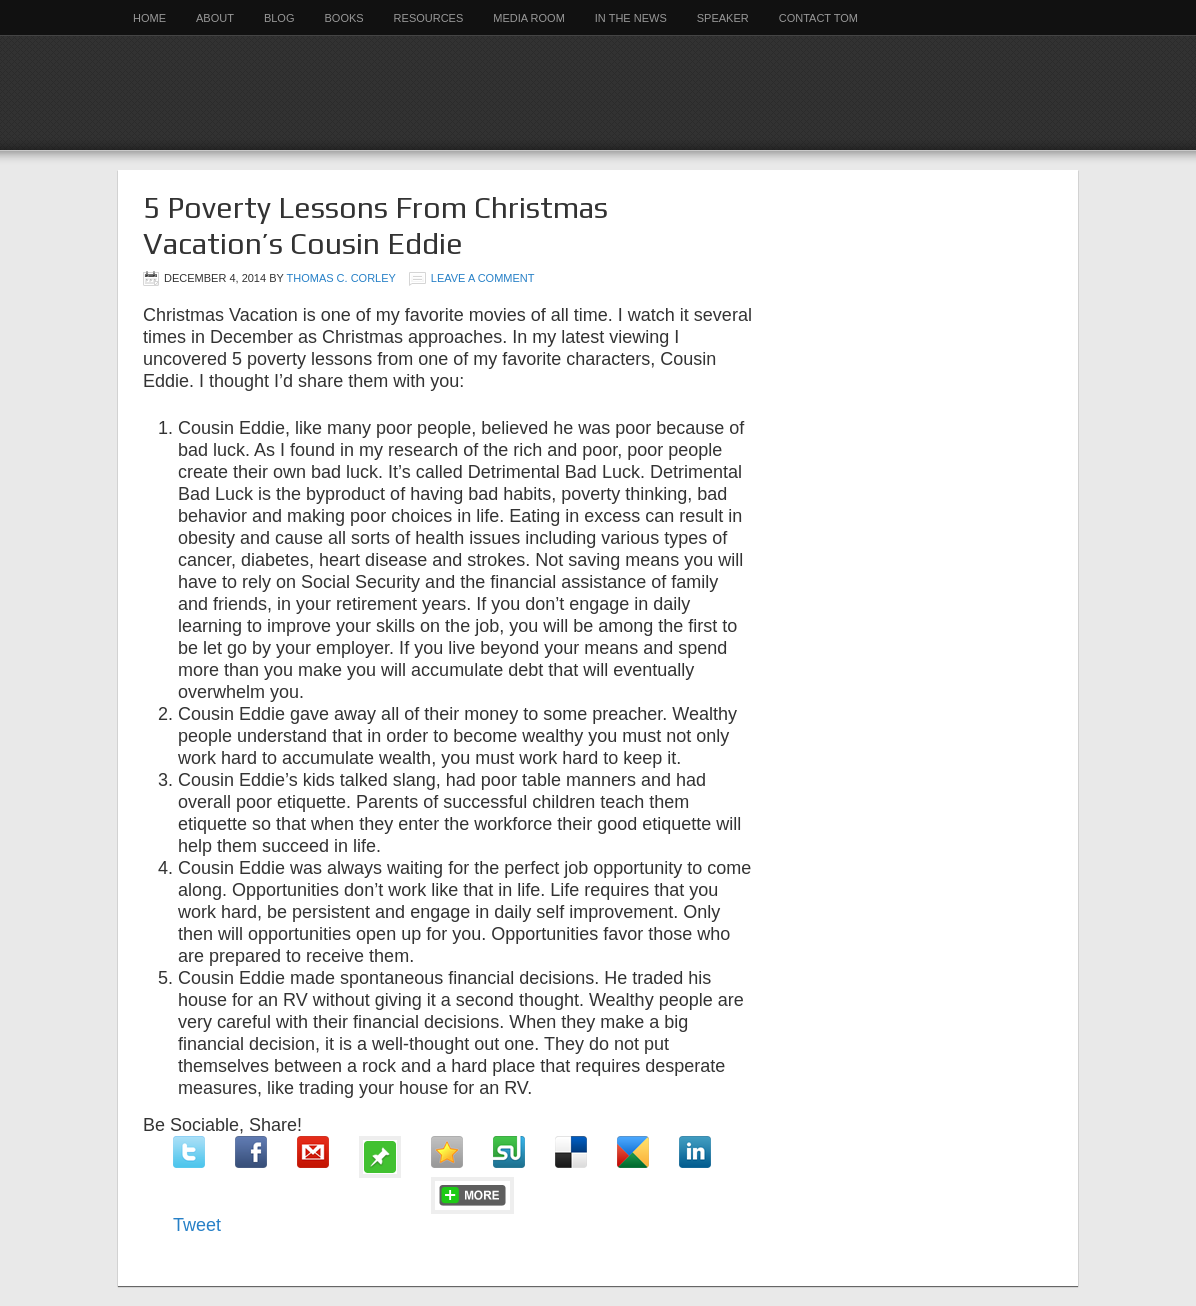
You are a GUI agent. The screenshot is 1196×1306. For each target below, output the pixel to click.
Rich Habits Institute (598, 92)
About (215, 18)
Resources (429, 18)
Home (149, 18)
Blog (279, 18)
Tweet (197, 1225)
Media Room (529, 18)
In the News (631, 18)
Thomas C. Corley (341, 278)
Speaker (723, 18)
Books (343, 18)
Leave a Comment (483, 278)
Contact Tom (818, 18)
